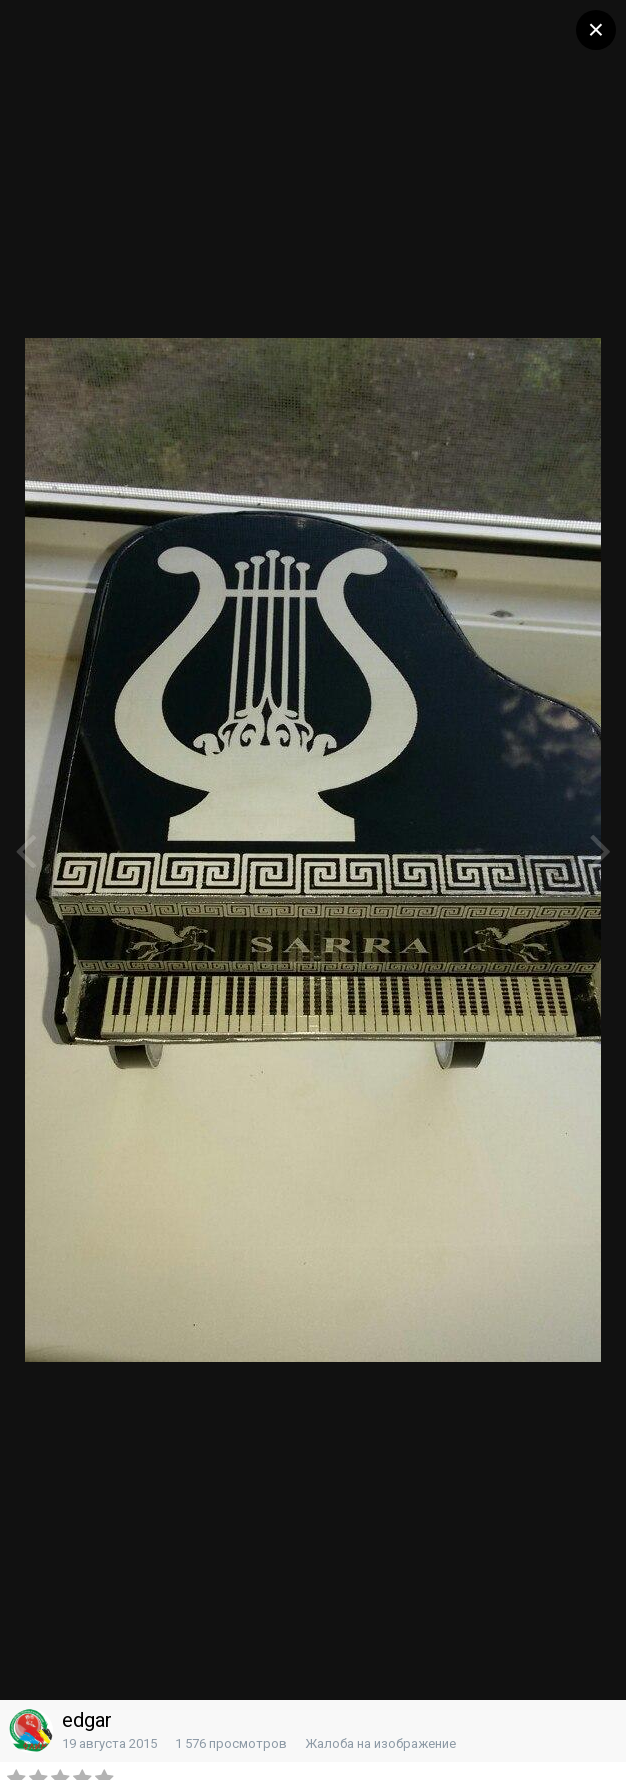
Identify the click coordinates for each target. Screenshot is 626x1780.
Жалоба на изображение (380, 1743)
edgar (87, 1720)
